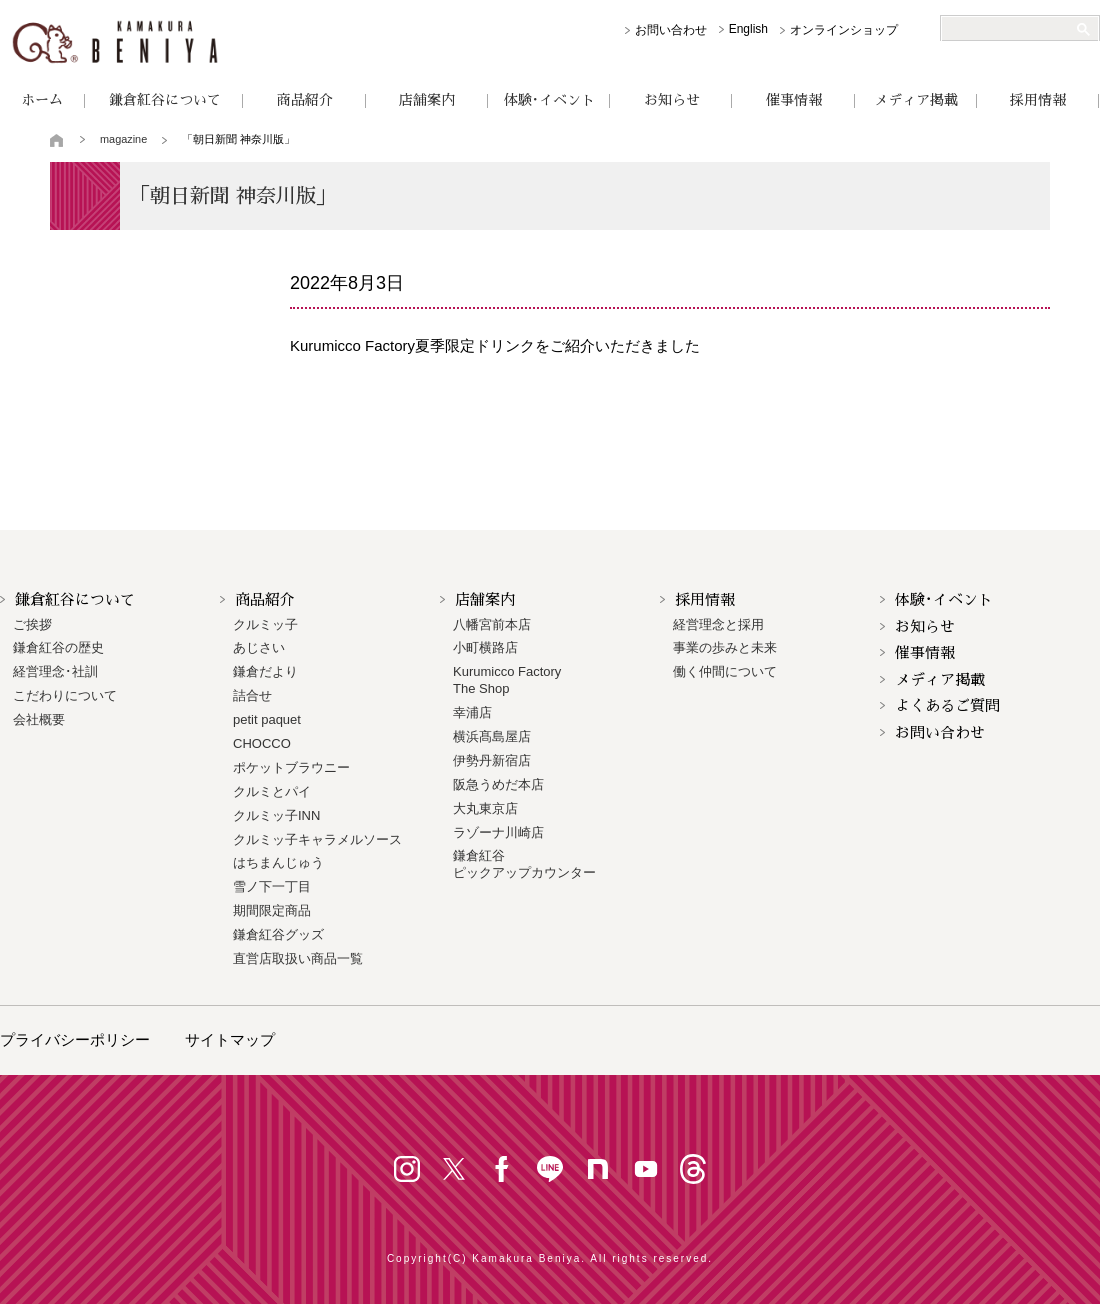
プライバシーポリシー (75, 1039)
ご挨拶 (32, 624)
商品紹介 (305, 100)
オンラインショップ (844, 30)
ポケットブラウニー (291, 767)
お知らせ (672, 100)
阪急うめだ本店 (498, 784)
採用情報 (1038, 100)
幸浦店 (472, 712)
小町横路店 (485, 647)
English (748, 29)
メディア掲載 (916, 100)
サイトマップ (230, 1039)
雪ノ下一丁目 (272, 886)
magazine (123, 139)
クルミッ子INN (276, 815)
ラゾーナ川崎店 (498, 832)
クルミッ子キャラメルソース (317, 839)
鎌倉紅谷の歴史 (58, 647)
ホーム (42, 100)
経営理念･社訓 (55, 671)
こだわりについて (65, 695)
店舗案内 (427, 100)
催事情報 (794, 100)
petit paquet (267, 719)
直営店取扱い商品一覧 (298, 958)
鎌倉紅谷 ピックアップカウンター (524, 864)
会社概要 (39, 719)
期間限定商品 (272, 910)
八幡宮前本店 (492, 624)
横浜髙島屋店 (492, 736)
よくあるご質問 (947, 705)
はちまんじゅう (278, 862)
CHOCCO (262, 743)
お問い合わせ (671, 30)
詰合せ (252, 695)
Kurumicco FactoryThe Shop (507, 680)
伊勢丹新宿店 (492, 760)
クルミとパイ (272, 791)
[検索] (1012, 29)
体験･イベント (549, 100)
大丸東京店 (485, 808)
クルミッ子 (265, 624)
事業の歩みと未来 (725, 647)
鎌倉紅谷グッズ (278, 934)
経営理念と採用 (718, 624)
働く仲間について (725, 671)
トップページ (57, 140)
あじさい (259, 647)
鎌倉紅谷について (165, 100)
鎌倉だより (265, 671)
